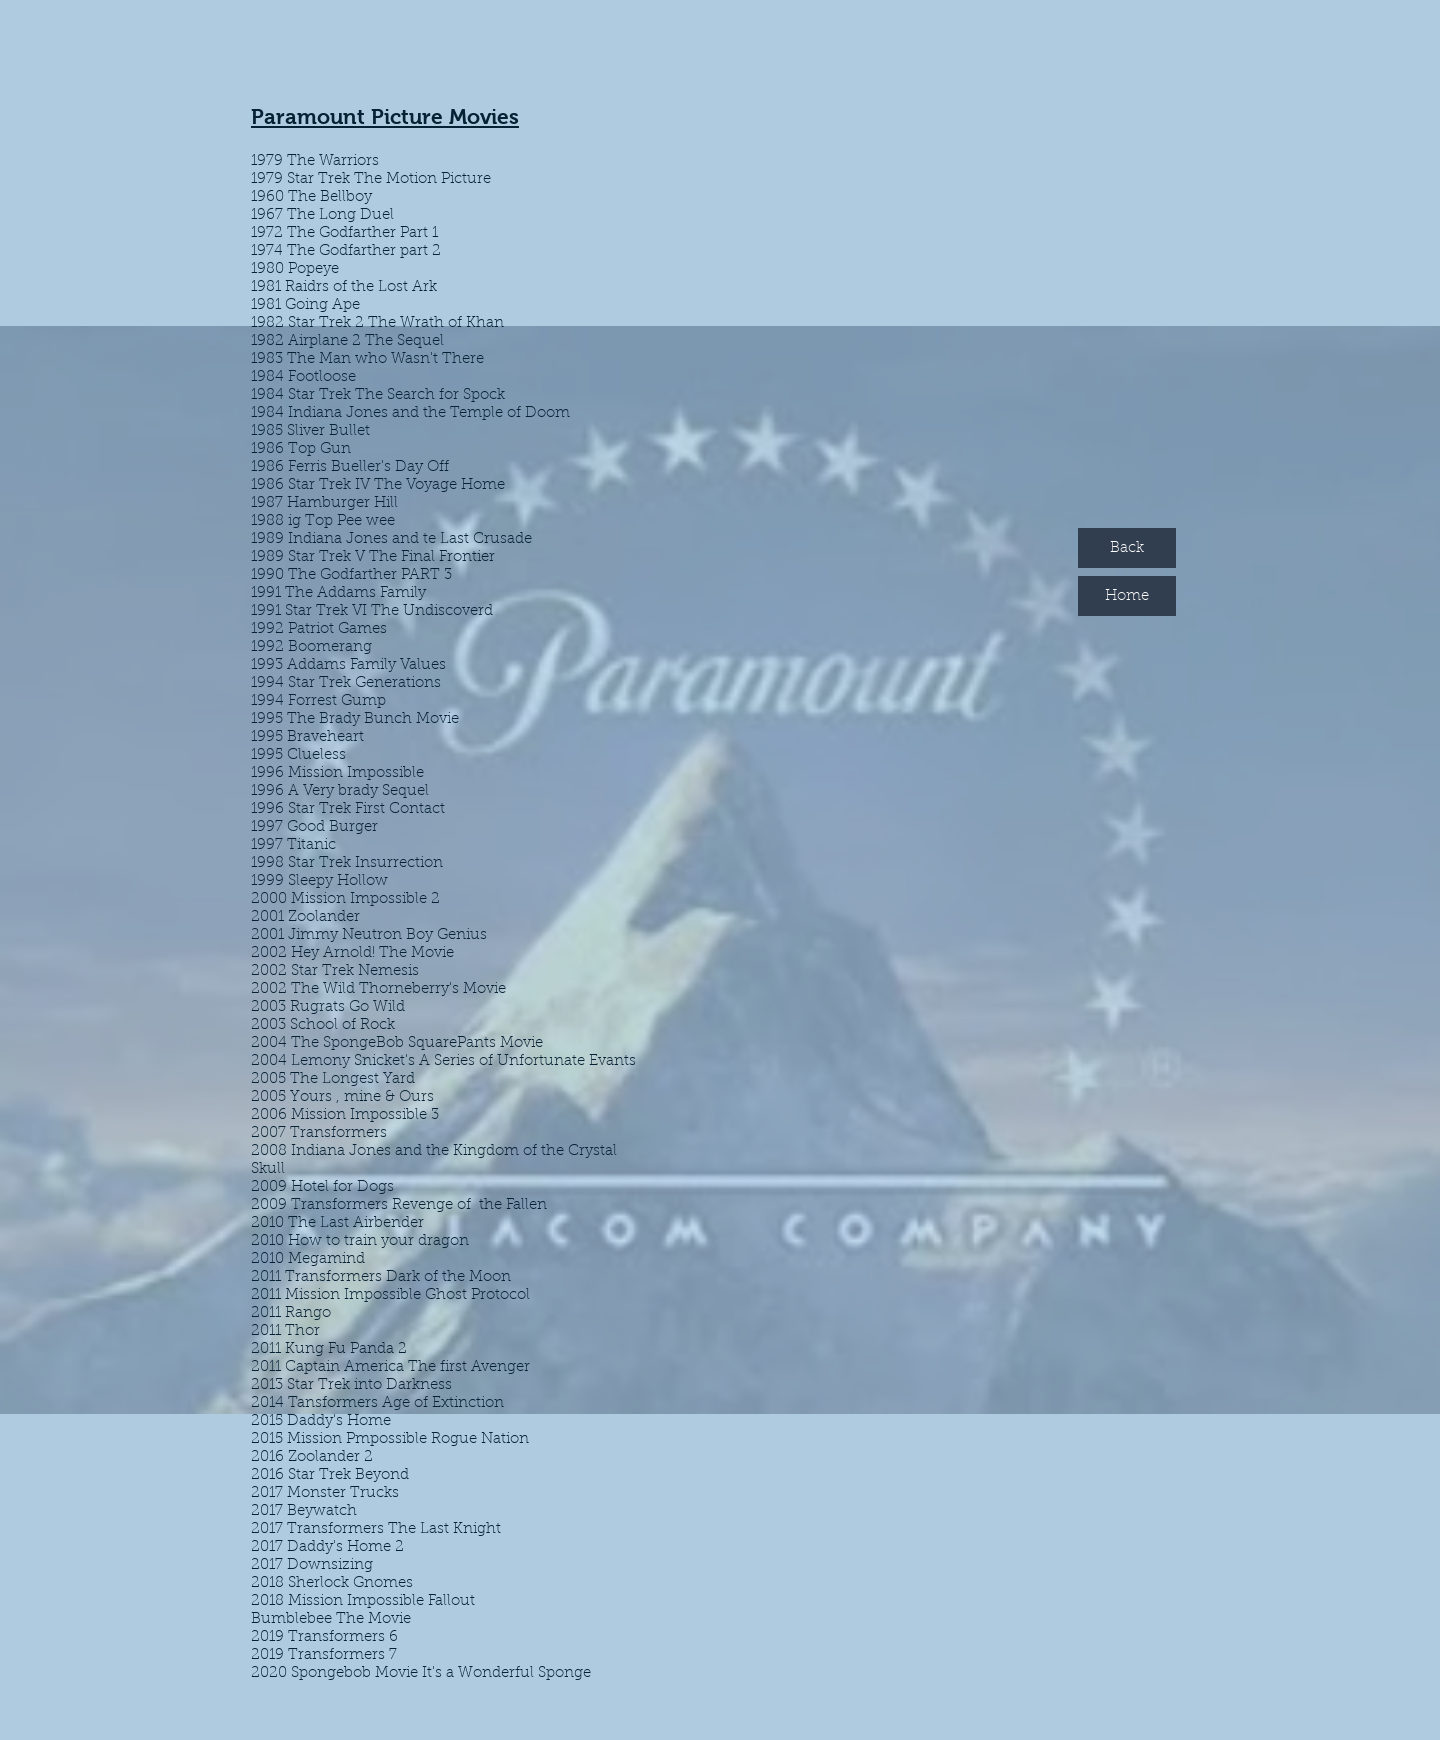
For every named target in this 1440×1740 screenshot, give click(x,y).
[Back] (1127, 548)
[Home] (1127, 596)
